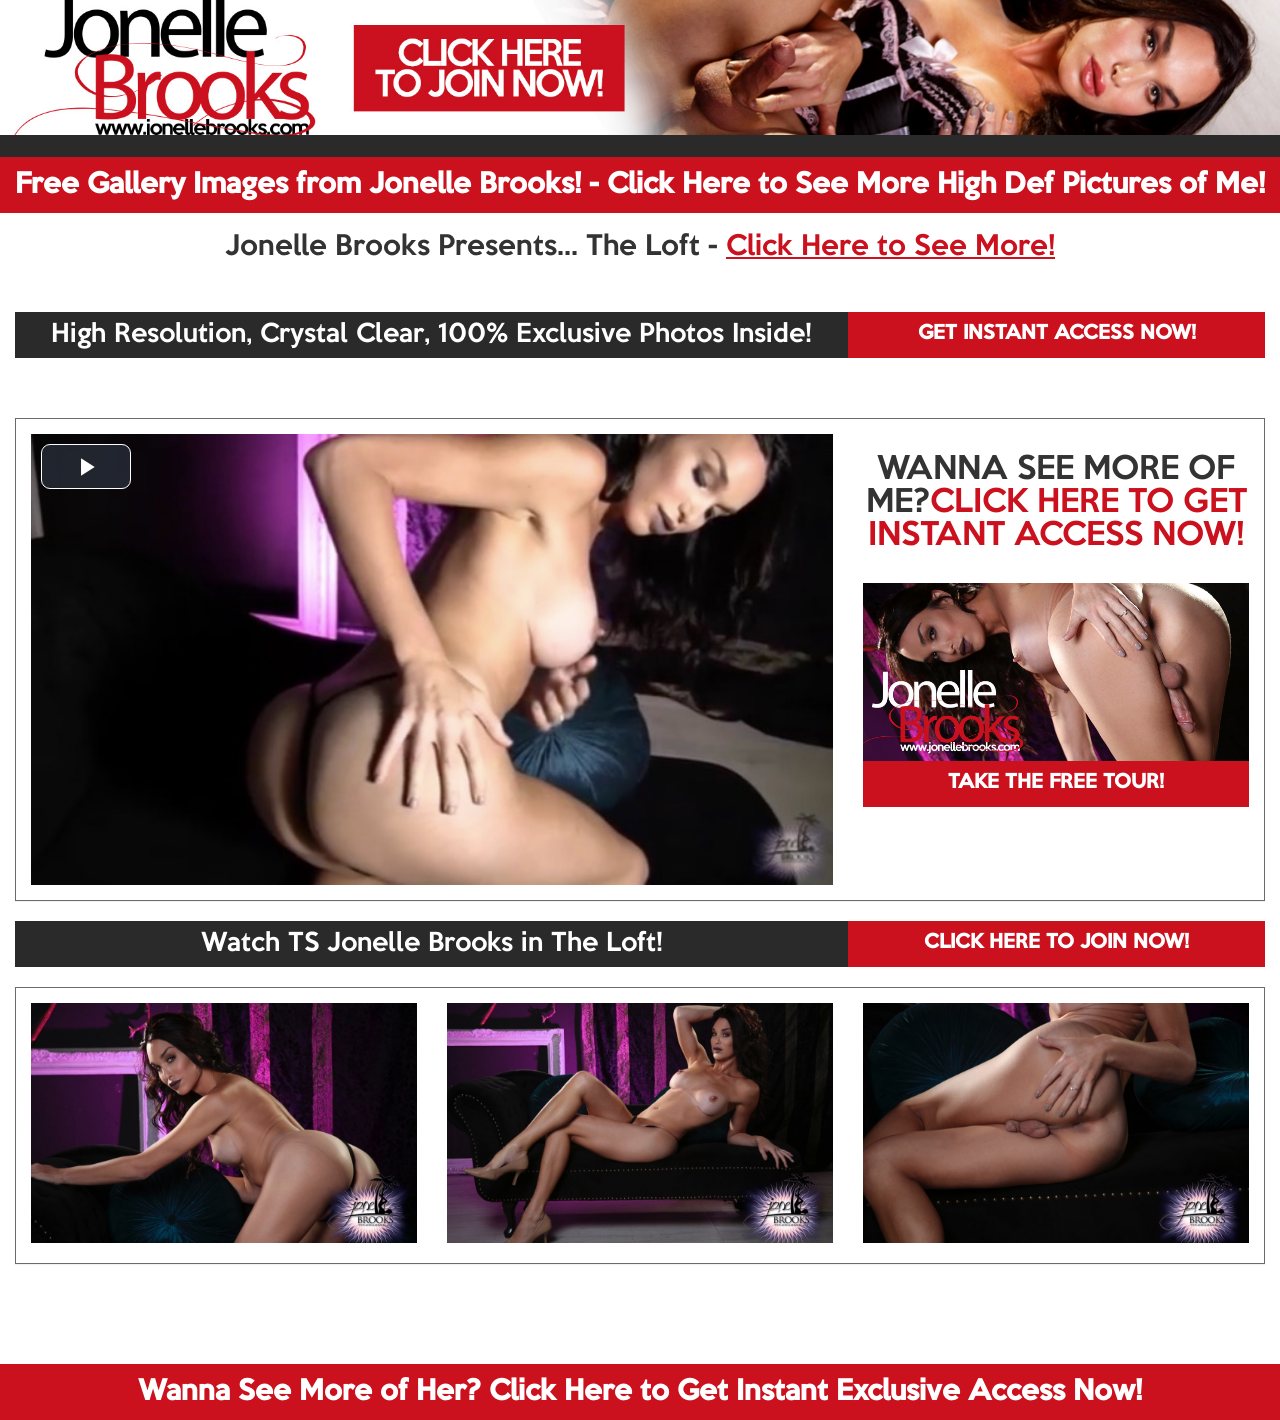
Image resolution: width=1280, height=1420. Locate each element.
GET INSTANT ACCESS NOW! (1057, 334)
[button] (86, 466)
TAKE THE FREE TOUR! (1056, 783)
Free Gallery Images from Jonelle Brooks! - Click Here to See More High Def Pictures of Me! (640, 185)
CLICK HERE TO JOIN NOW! (1056, 943)
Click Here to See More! (890, 247)
